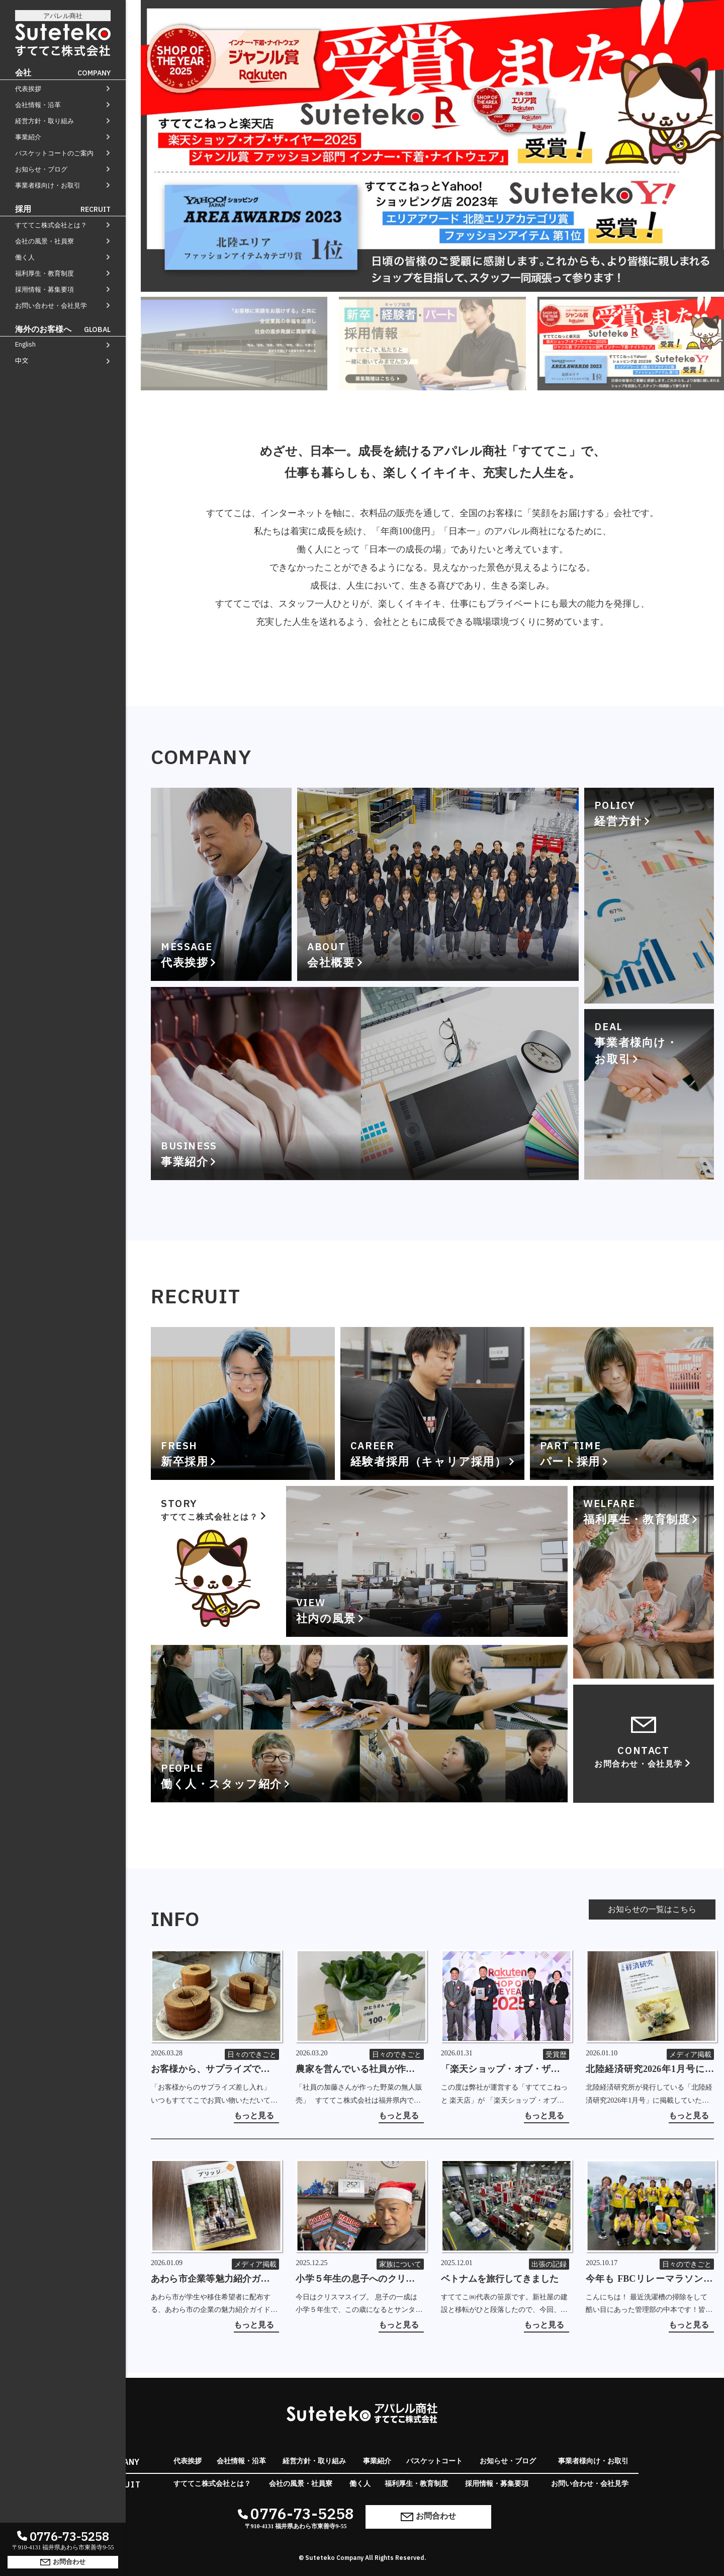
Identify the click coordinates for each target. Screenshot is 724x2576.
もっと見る (254, 2116)
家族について (400, 2264)
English (25, 344)
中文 (21, 360)
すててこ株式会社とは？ (51, 225)
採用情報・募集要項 (44, 289)
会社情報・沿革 (38, 105)
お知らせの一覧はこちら (652, 1909)
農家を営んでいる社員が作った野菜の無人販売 (360, 2070)
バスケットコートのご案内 (54, 153)
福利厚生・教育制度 (44, 273)
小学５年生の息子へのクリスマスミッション (360, 2280)
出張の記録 (549, 2264)
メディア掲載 (690, 2054)
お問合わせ (62, 2561)
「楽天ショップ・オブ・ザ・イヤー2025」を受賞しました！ (505, 2070)
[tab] (234, 343)
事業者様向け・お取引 (47, 185)
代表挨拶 (28, 89)
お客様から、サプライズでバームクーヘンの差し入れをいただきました (215, 2070)
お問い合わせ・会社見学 (51, 305)
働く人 (25, 257)
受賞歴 (556, 2054)
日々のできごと (252, 2054)
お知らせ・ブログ (41, 169)
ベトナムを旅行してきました (500, 2279)
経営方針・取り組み (44, 121)
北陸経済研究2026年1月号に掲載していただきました (650, 2070)
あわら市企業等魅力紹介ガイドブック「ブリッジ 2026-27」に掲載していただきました (215, 2280)
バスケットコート (434, 2461)
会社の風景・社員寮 (44, 241)
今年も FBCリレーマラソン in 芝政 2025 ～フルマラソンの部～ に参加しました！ (650, 2280)
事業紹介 (28, 137)
